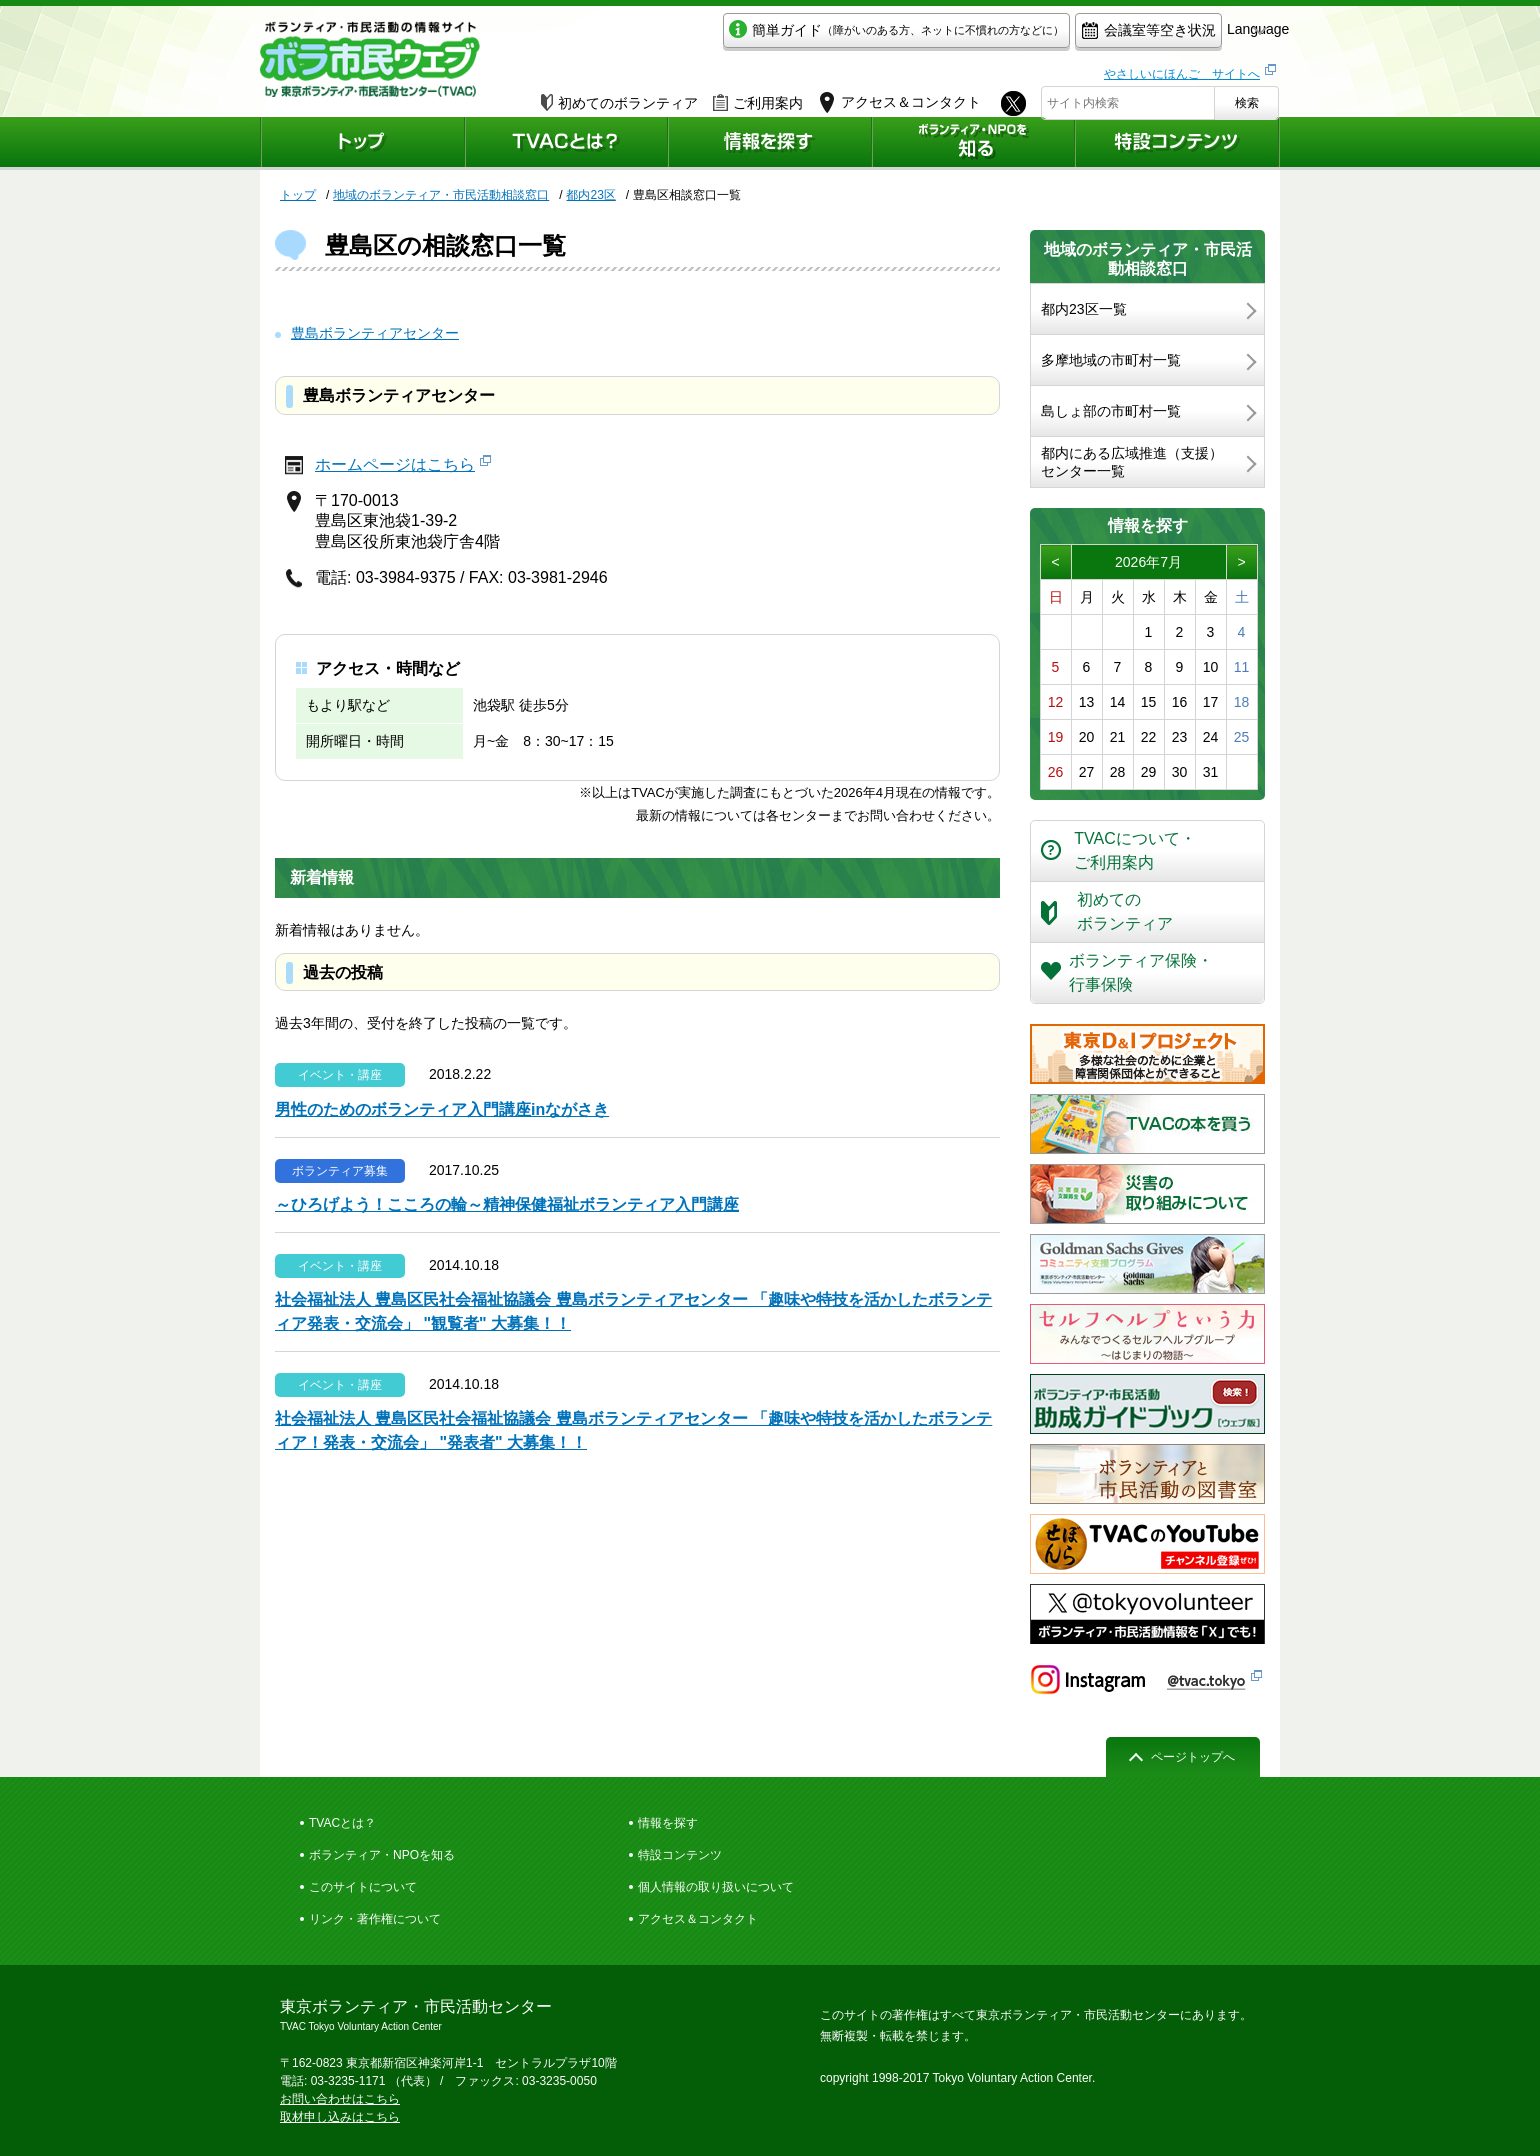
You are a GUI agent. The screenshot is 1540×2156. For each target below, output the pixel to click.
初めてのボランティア (619, 97)
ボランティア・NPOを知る (382, 1855)
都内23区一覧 (1084, 309)
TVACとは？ (342, 1823)
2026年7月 (1148, 562)
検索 (1247, 97)
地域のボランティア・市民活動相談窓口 (441, 195)
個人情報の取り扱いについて (716, 1887)
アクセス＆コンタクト (698, 1919)
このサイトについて (363, 1887)
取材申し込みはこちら (340, 2117)
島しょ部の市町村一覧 (1111, 411)
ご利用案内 (758, 97)
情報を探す (668, 1823)
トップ (298, 195)
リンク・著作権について (375, 1919)
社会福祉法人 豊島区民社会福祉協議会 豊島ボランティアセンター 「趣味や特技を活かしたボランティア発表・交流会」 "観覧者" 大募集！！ (633, 1311)
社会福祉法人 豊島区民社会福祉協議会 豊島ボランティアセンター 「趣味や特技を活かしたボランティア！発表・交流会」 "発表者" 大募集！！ (633, 1430)
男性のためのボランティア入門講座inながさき (442, 1109)
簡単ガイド (803, 36)
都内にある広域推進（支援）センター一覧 (1132, 462)
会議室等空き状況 (1055, 36)
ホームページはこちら (395, 464)
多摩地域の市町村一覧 (1111, 360)
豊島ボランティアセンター (375, 333)
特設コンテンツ (680, 1855)
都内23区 (590, 195)
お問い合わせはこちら (340, 2099)
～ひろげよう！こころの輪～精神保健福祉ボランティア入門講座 (507, 1204)
